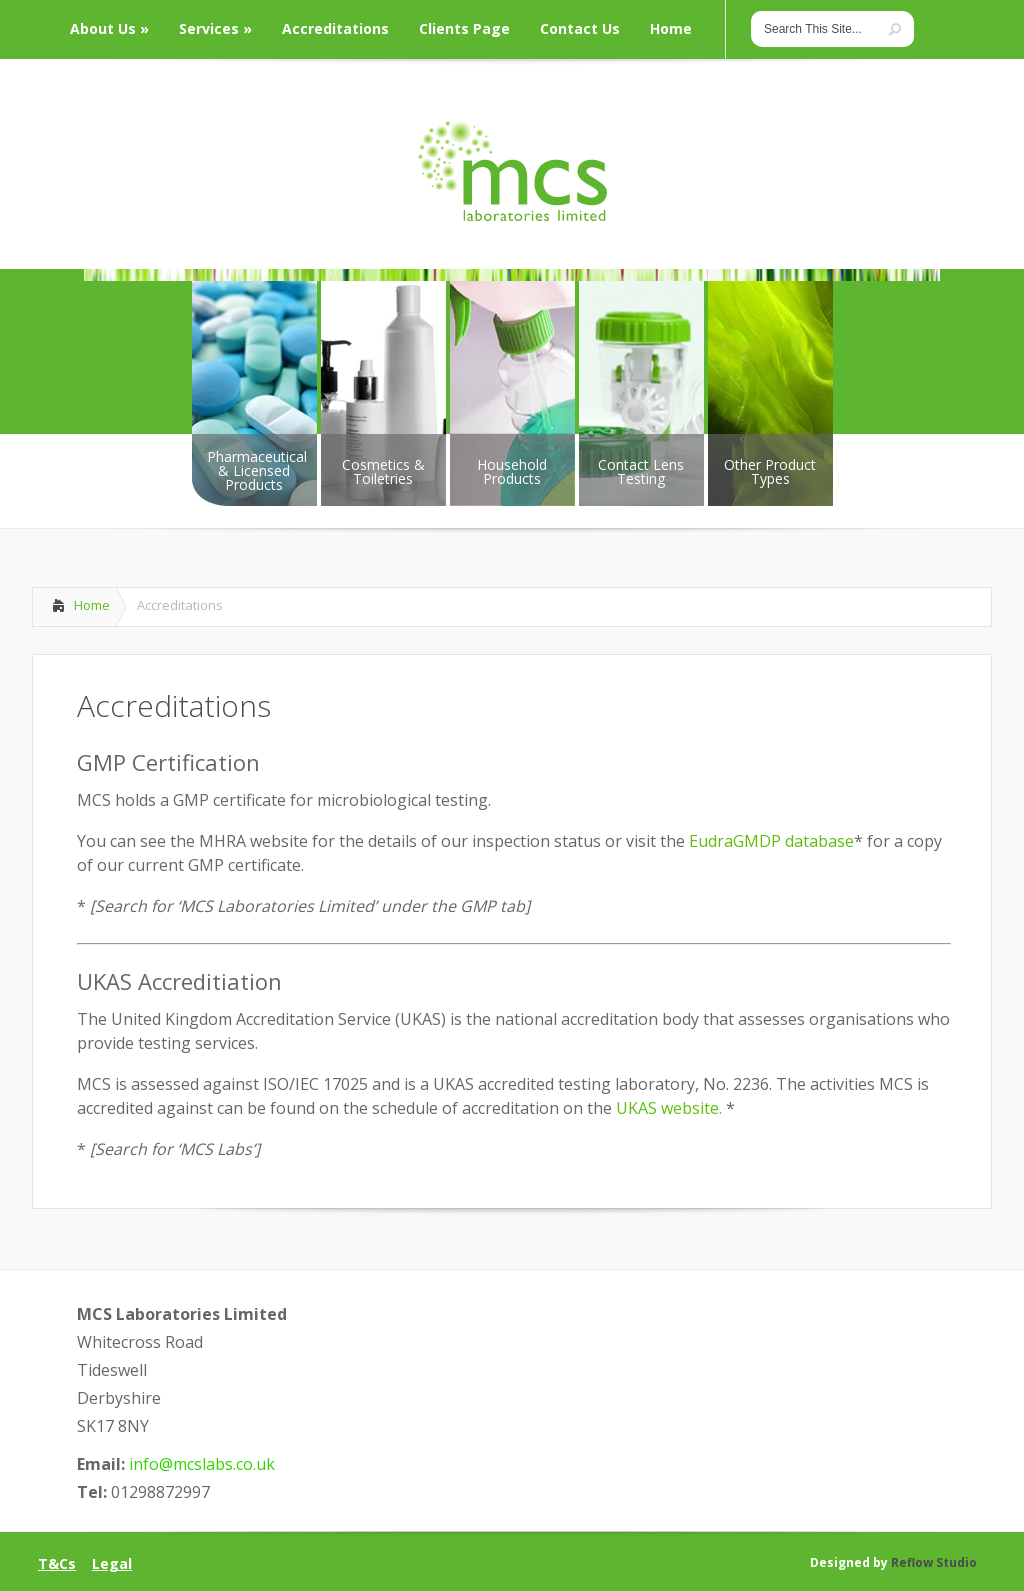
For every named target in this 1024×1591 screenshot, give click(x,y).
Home (92, 605)
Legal (112, 1564)
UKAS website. (671, 1108)
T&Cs (57, 1564)
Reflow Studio (934, 1562)
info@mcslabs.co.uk (202, 1464)
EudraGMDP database (769, 841)
